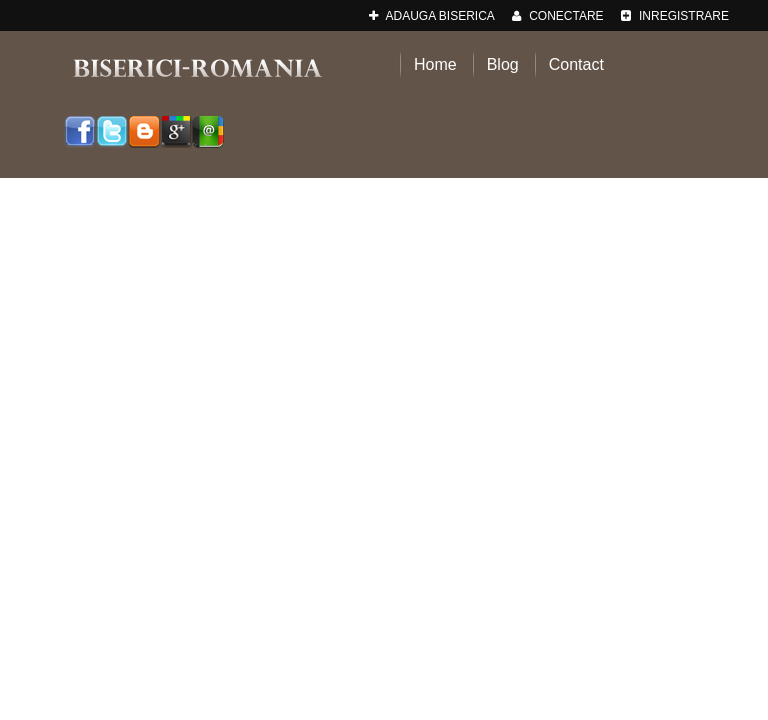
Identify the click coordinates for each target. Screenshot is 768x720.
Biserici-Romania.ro (197, 67)
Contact (576, 64)
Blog (503, 64)
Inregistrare (675, 16)
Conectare (558, 16)
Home (435, 64)
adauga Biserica (432, 16)
